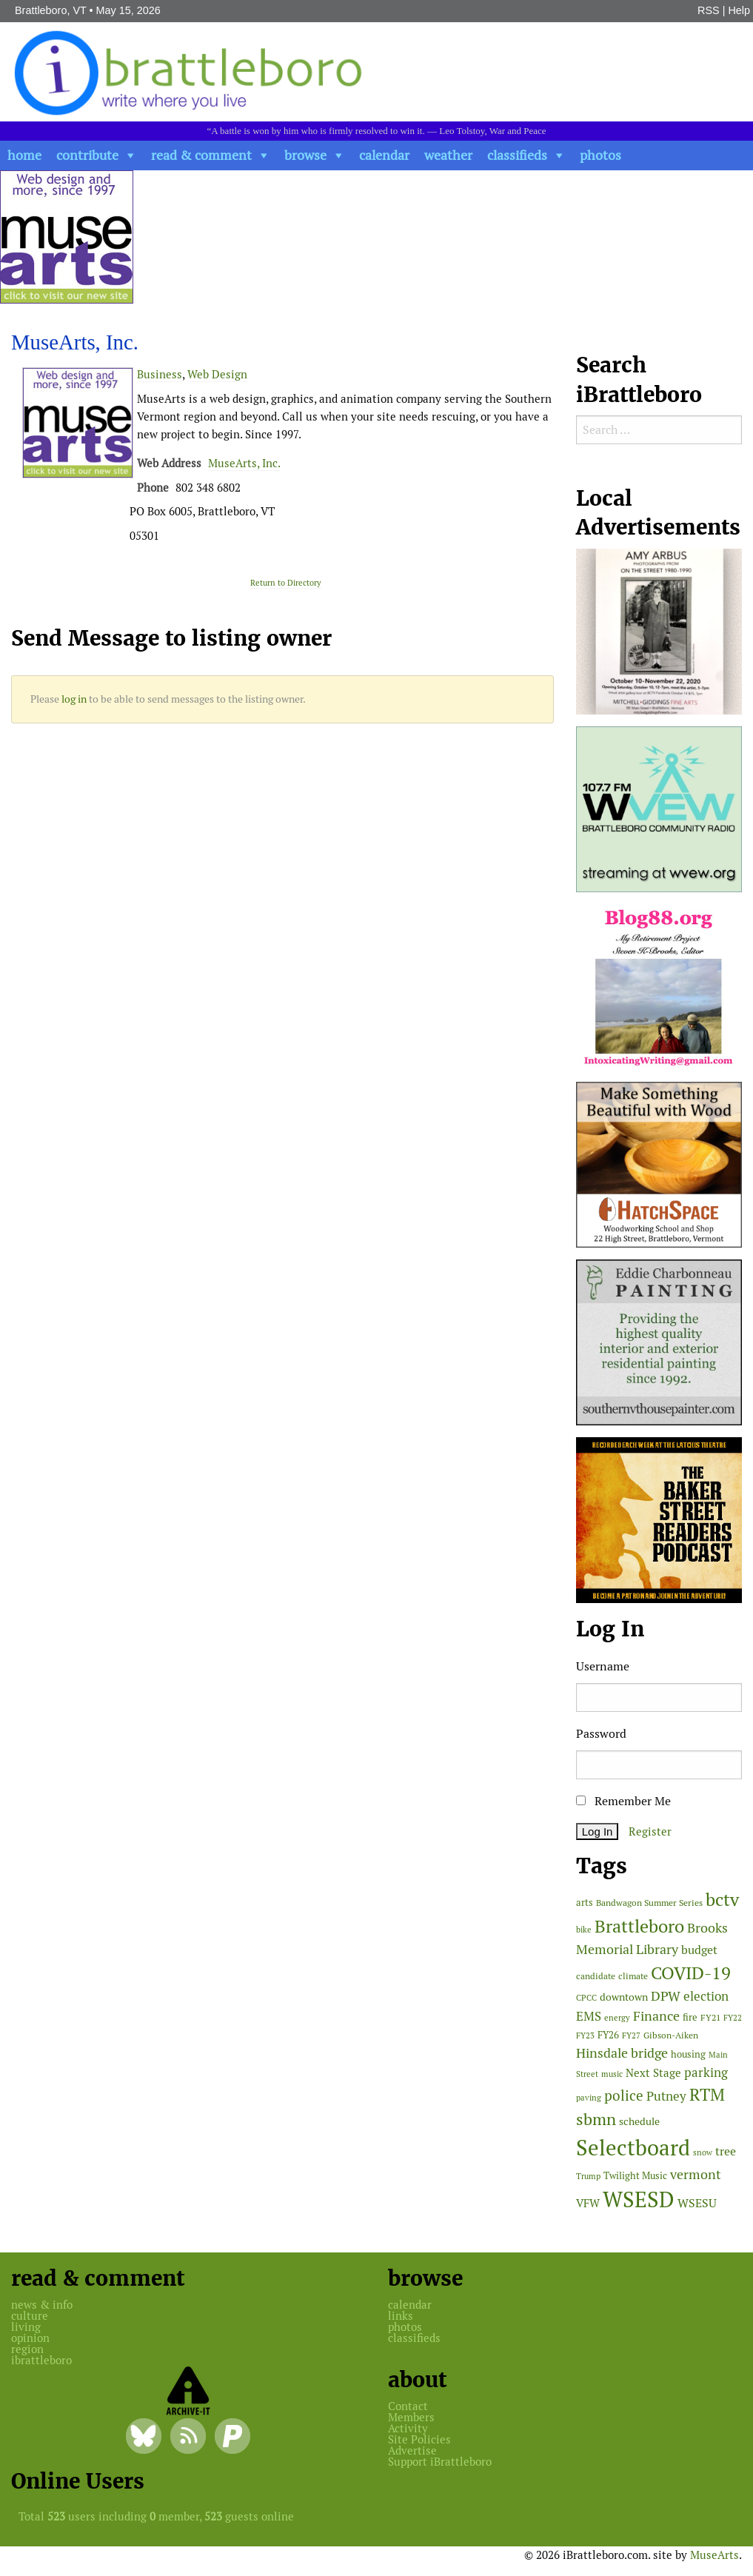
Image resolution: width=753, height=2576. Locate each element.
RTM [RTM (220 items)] (707, 2095)
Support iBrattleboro (440, 2461)
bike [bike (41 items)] (584, 1929)
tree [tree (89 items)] (725, 2151)
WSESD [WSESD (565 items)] (639, 2200)
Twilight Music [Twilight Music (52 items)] (635, 2175)
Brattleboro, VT (51, 10)
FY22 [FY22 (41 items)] (732, 2018)
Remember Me (623, 1801)
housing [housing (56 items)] (688, 2054)
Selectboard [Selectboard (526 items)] (633, 2147)
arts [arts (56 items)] (584, 1902)
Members (411, 2417)
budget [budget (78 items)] (699, 1950)
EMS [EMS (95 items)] (588, 2016)
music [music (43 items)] (612, 2074)
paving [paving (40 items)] (588, 2097)
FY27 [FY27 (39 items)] (631, 2035)
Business (159, 374)
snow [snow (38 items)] (702, 2152)
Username (602, 1666)
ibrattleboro (41, 2360)
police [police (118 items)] (623, 2095)
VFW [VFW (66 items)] (588, 2203)
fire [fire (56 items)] (690, 2017)
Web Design (217, 374)
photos (600, 155)
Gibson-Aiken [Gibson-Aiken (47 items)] (670, 2035)
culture (29, 2315)
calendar (384, 155)
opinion (30, 2338)
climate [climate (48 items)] (633, 1976)
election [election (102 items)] (706, 1996)
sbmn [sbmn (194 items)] (596, 2119)
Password (601, 1734)
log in (74, 699)
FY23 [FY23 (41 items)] (585, 2035)
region (27, 2349)
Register (650, 1831)
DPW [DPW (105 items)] (665, 1995)
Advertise (412, 2450)
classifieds (517, 155)
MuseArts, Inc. (244, 463)
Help (739, 10)
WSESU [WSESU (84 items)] (697, 2203)
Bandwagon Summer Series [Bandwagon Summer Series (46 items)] (649, 1902)
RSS (708, 10)
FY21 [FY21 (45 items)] (710, 2017)
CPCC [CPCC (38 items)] (586, 1998)
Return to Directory (285, 583)
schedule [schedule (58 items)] (639, 2121)
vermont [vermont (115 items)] (695, 2174)
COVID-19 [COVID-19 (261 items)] (691, 1972)
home (24, 155)
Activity (408, 2428)
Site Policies (419, 2439)
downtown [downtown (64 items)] (624, 1997)
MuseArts (714, 2555)
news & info (42, 2304)
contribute (87, 155)
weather (448, 155)
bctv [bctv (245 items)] (722, 1899)
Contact (408, 2406)
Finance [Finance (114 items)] (656, 2015)
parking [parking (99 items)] (706, 2072)
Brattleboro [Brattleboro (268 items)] (639, 1926)
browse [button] (305, 155)
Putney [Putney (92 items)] (666, 2096)
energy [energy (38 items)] (617, 2018)
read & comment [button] (201, 155)
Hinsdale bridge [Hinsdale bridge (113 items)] (622, 2052)
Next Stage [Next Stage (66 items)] (653, 2073)
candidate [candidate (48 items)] (595, 1976)
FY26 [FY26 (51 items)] (608, 2035)
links (400, 2315)
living (26, 2326)
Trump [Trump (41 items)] (588, 2176)
